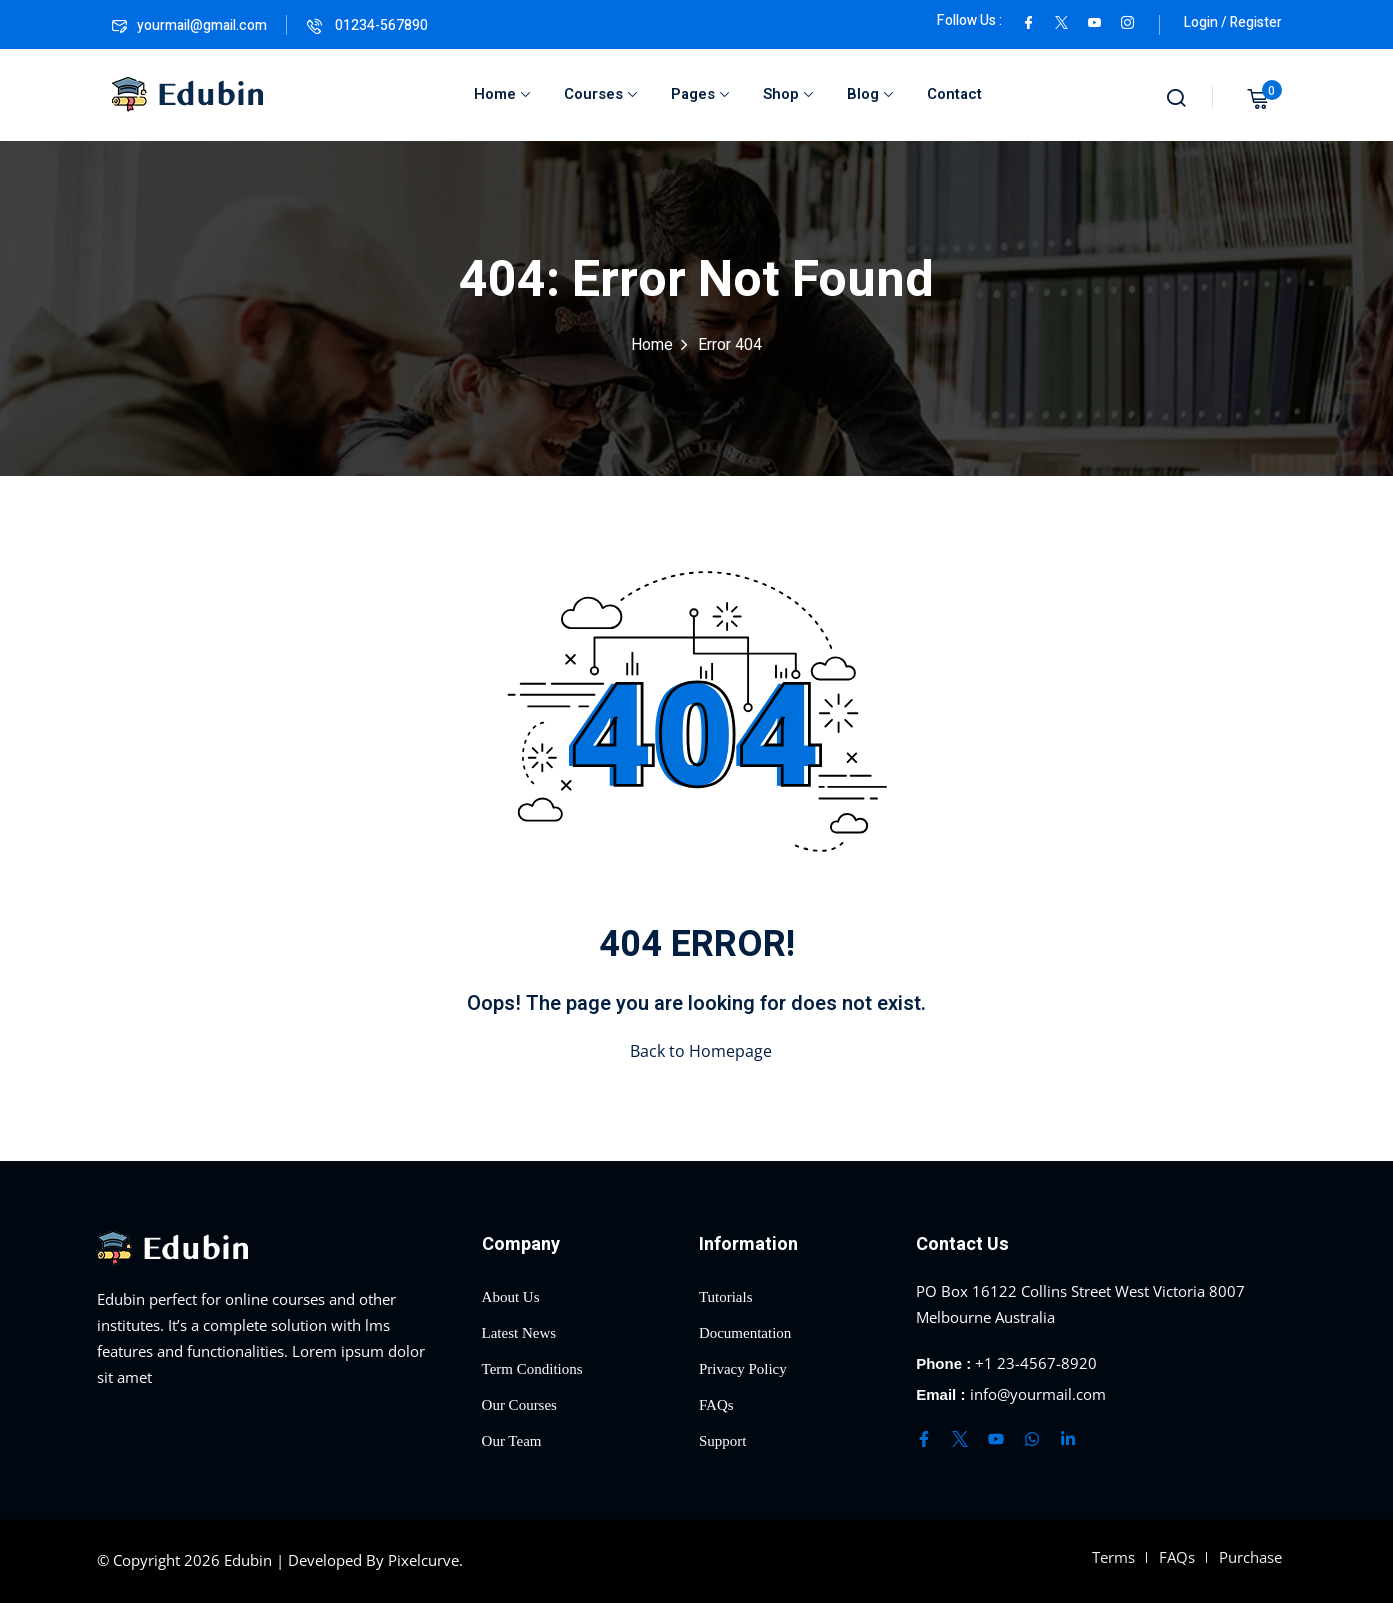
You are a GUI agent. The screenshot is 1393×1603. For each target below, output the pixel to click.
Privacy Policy (743, 1369)
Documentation (745, 1333)
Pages (700, 94)
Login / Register (1233, 22)
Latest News (519, 1333)
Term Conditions (532, 1369)
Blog (870, 94)
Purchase (1250, 1557)
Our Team (512, 1441)
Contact (954, 94)
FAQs (716, 1405)
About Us (511, 1297)
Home (502, 94)
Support (723, 1441)
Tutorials (726, 1297)
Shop (788, 94)
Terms (1113, 1557)
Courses (600, 94)
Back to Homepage (697, 1051)
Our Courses (519, 1405)
